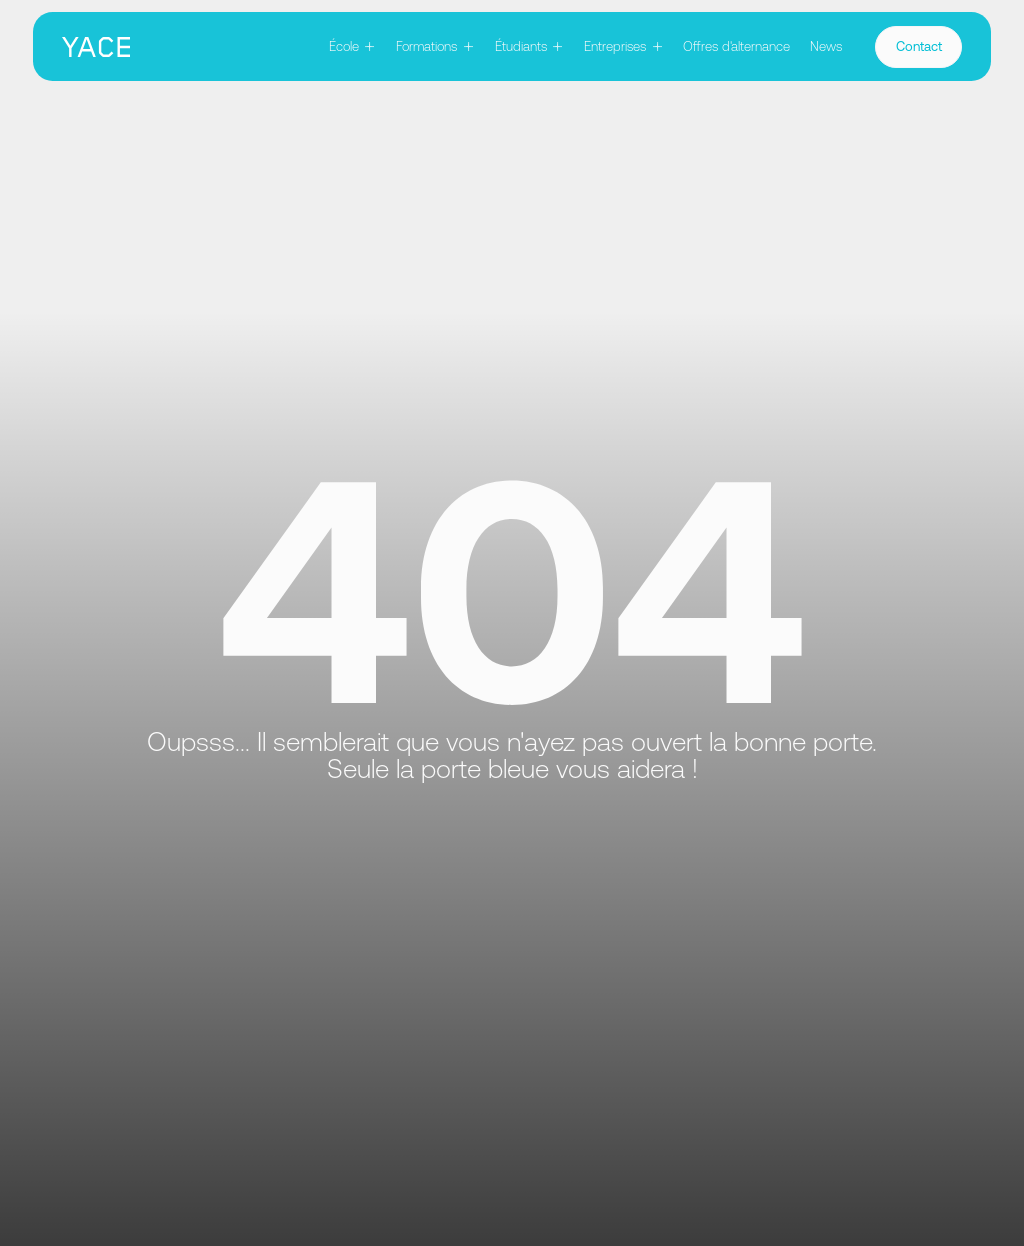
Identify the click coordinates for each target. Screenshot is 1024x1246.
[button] (353, 47)
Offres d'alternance (736, 46)
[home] (96, 47)
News (826, 46)
